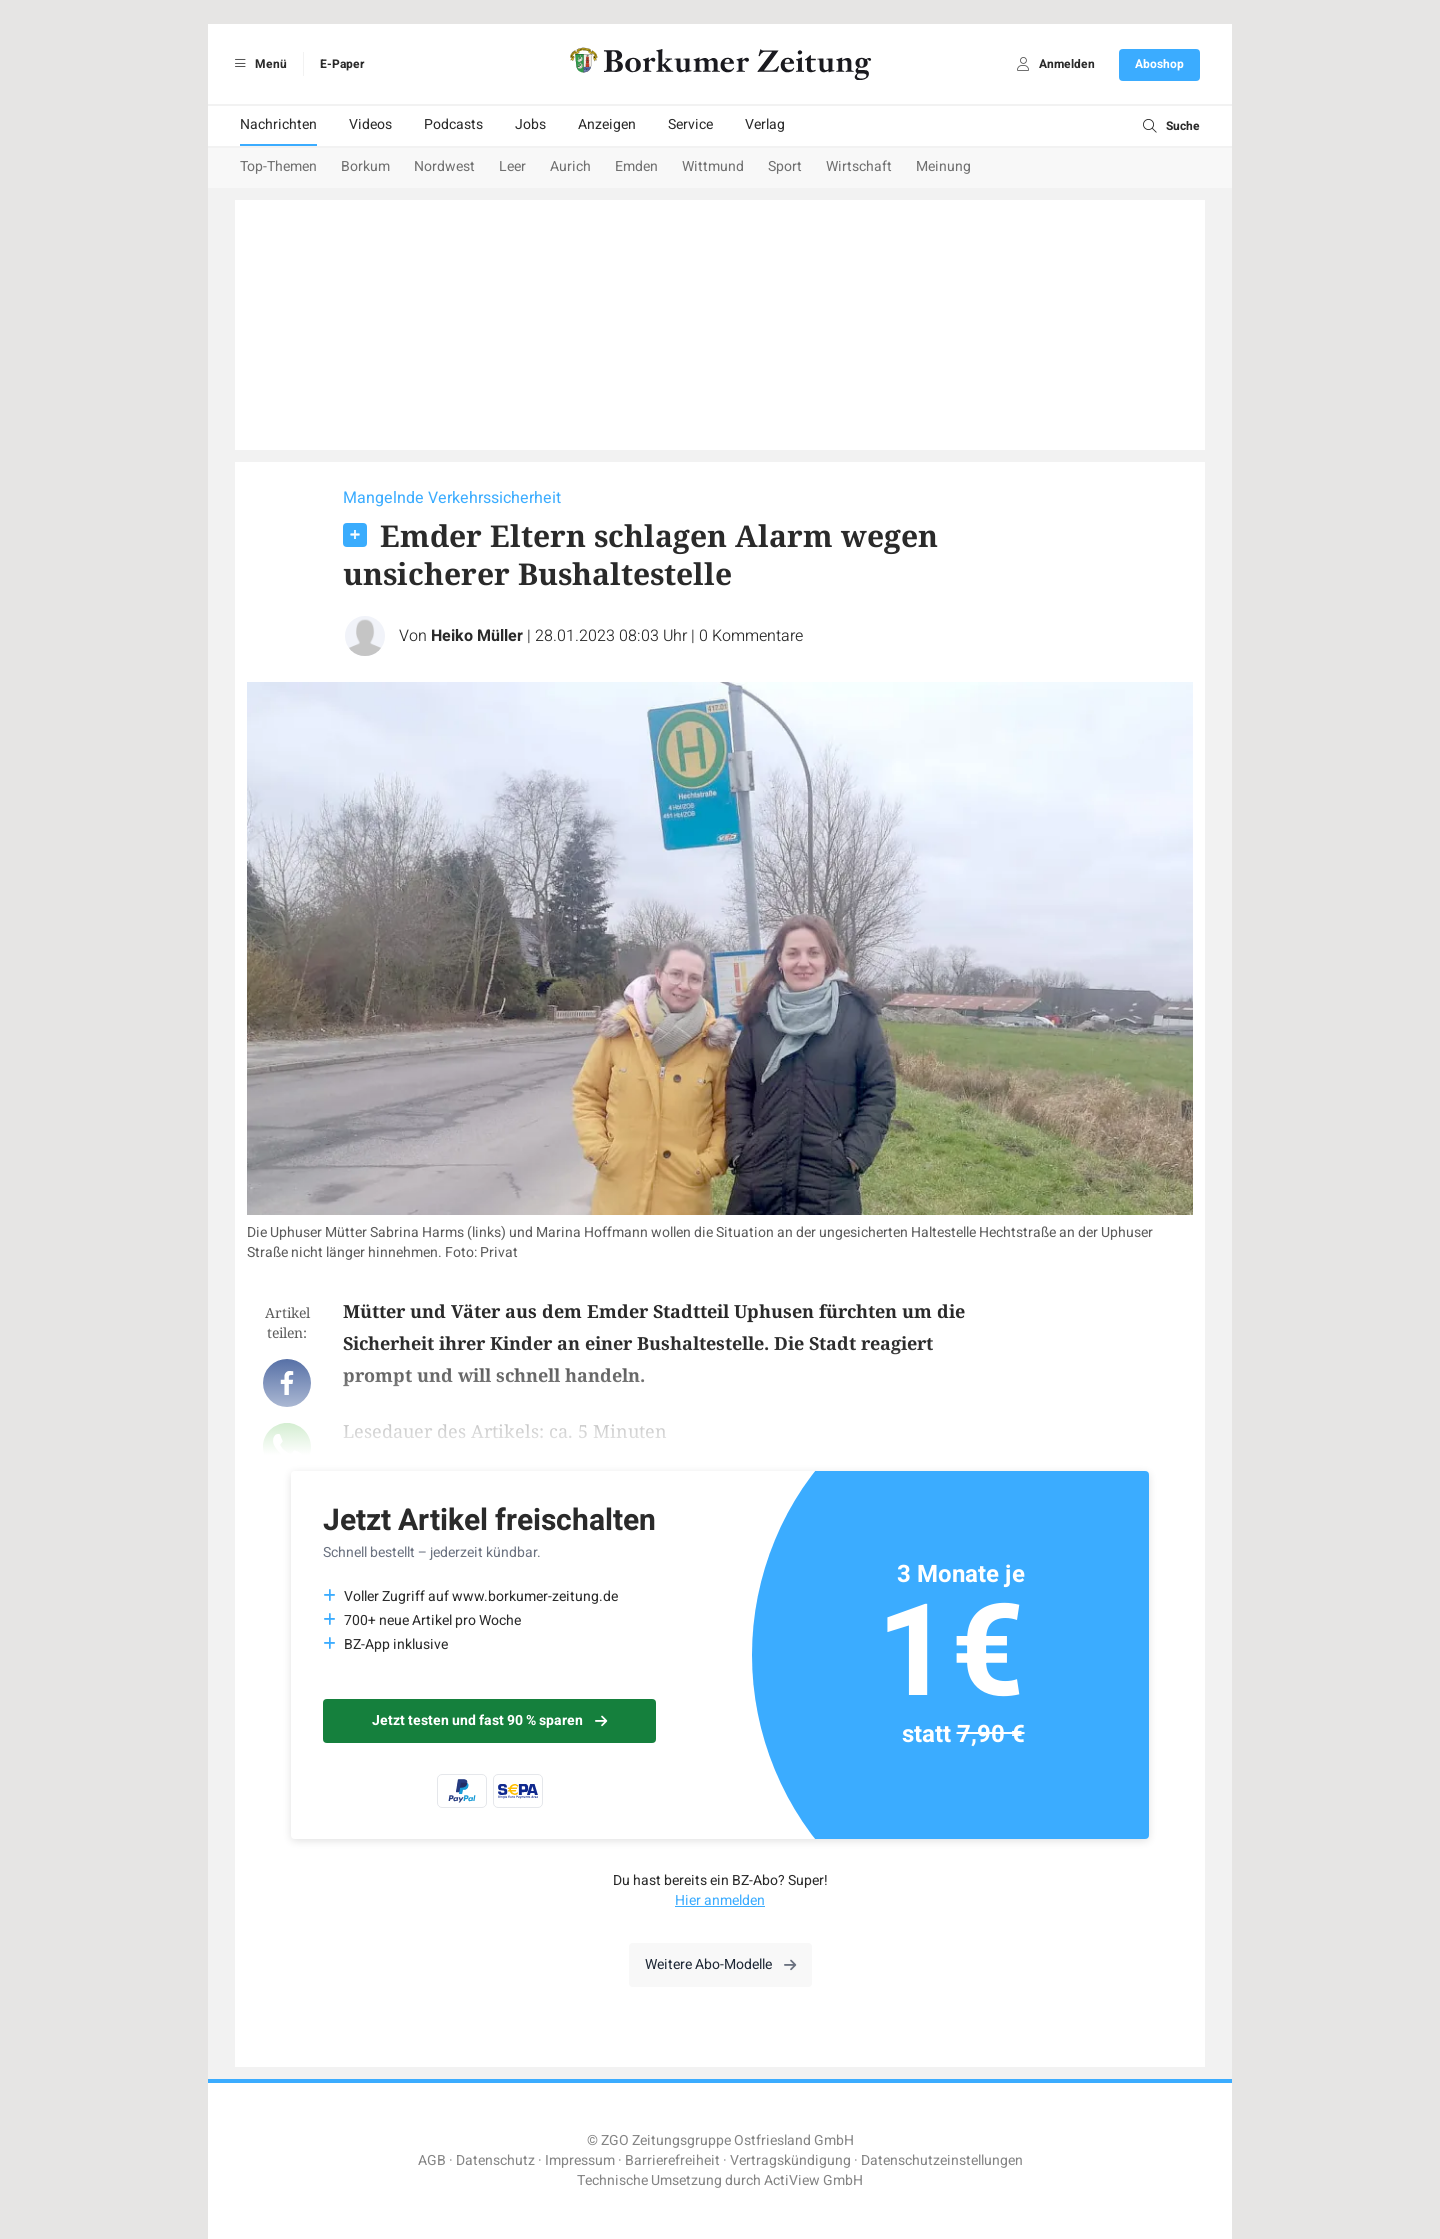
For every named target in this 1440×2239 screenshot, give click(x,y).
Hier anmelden (720, 1900)
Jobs (530, 124)
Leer (512, 166)
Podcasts (453, 124)
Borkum (365, 166)
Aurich (570, 166)
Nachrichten (278, 124)
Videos (370, 124)
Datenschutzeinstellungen (942, 2160)
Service (690, 124)
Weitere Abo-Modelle (720, 1964)
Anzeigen (607, 124)
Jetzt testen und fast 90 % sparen (489, 1720)
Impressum (580, 2160)
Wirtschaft (859, 166)
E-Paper (342, 64)
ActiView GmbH (813, 2180)
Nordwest (444, 166)
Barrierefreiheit (672, 2160)
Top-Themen (278, 166)
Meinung (943, 166)
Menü (257, 64)
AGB (432, 2160)
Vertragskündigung (790, 2160)
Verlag (765, 124)
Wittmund (713, 166)
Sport (785, 166)
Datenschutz (495, 2160)
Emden (636, 166)
